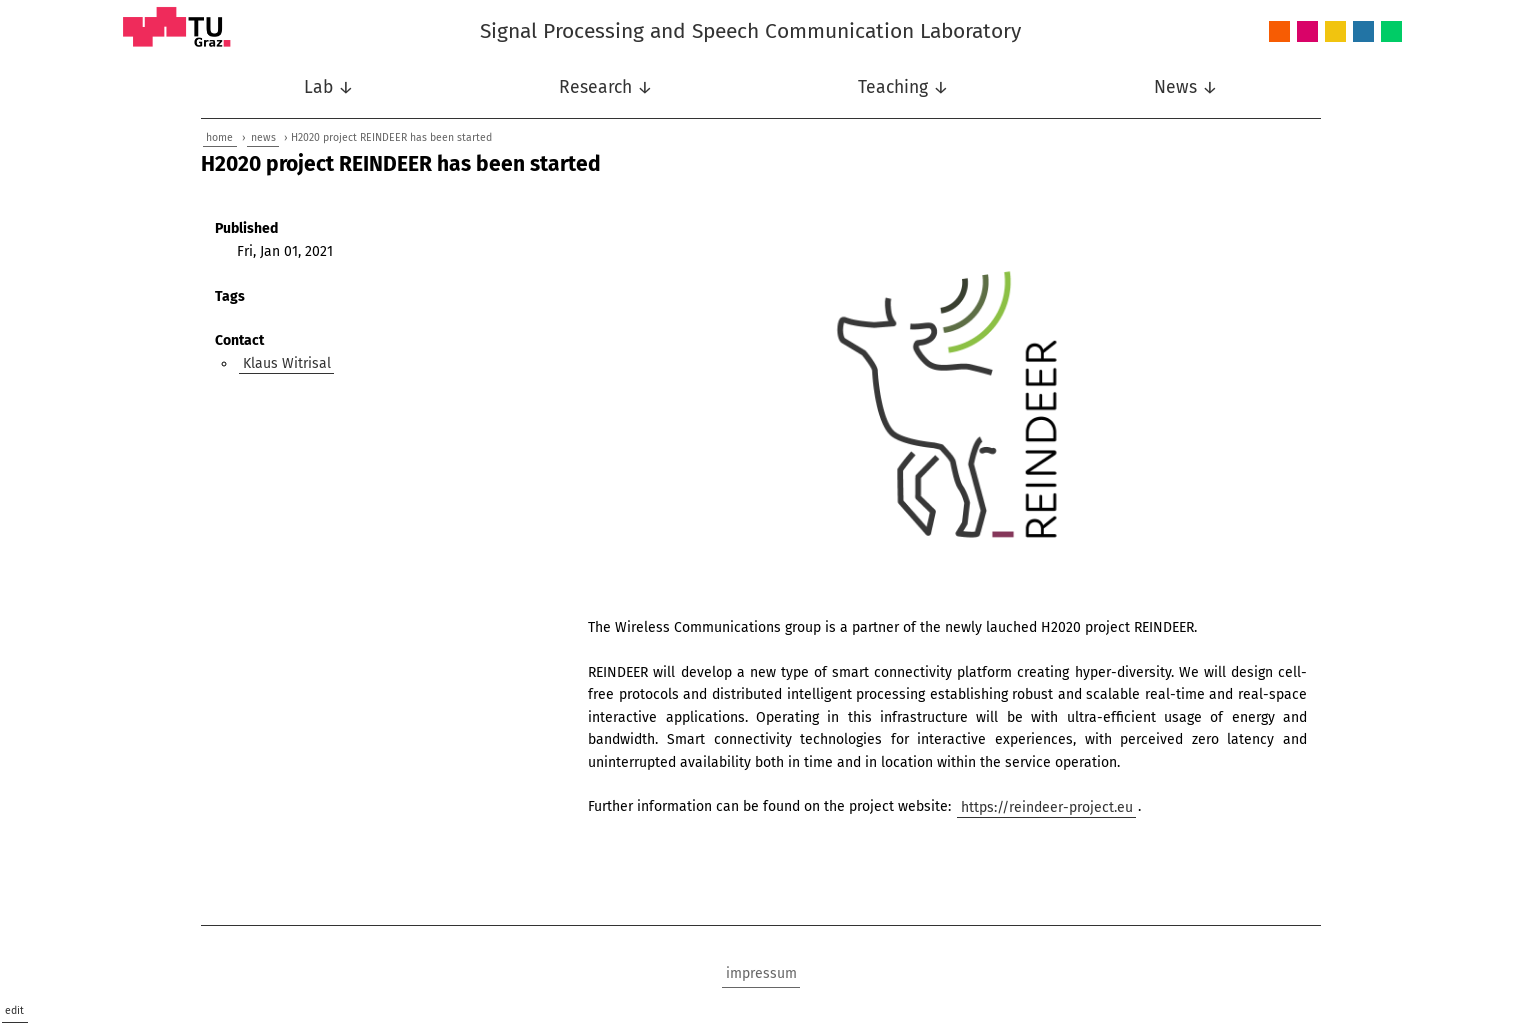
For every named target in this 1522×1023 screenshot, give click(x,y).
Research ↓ (606, 87)
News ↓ (1186, 87)
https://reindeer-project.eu (1047, 806)
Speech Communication (1363, 32)
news (263, 137)
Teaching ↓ (903, 87)
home (219, 137)
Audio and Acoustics (1279, 32)
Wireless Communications (1391, 32)
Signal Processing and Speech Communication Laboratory (750, 31)
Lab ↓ (329, 87)
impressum (761, 973)
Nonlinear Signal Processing (1335, 32)
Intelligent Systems (1307, 32)
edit (14, 1010)
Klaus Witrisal (287, 363)
